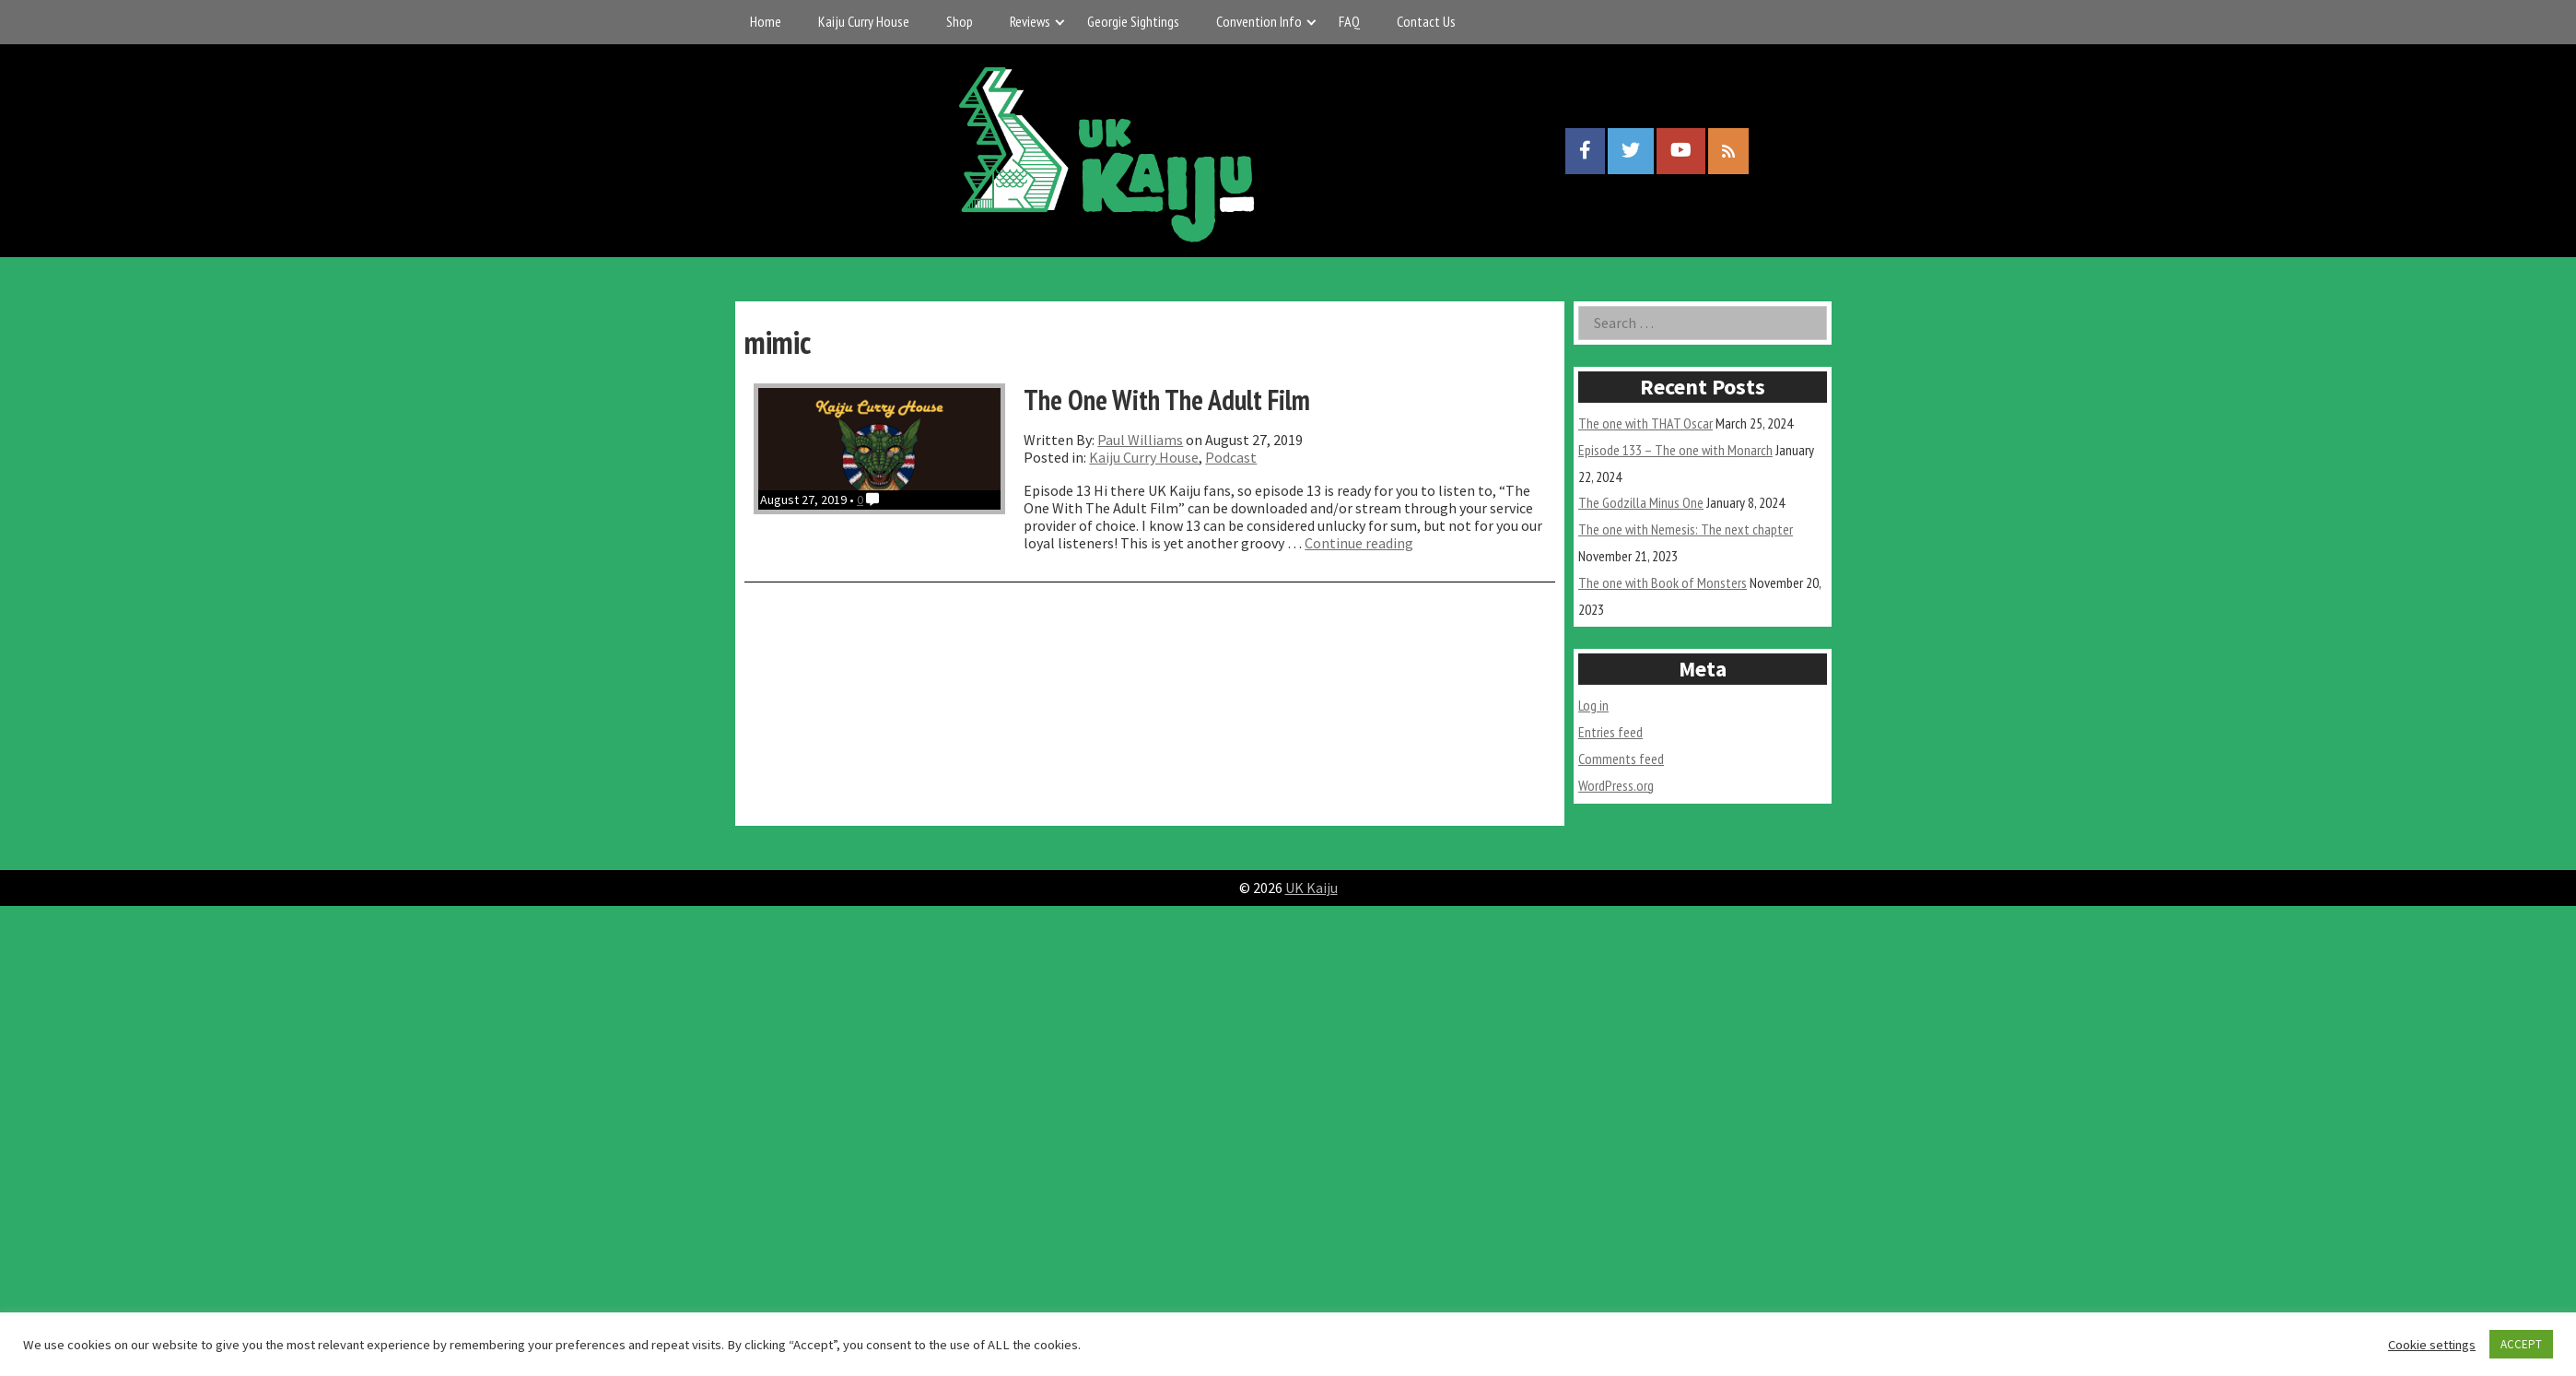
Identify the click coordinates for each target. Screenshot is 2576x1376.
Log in (1593, 705)
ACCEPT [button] (2521, 1344)
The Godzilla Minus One (1641, 502)
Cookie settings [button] (2432, 1344)
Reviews (1030, 21)
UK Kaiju (1311, 887)
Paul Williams (1140, 439)
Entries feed (1610, 732)
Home (765, 21)
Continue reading (1359, 543)
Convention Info (1259, 21)
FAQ (1349, 21)
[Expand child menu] (1060, 22)
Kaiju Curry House (863, 21)
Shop (959, 21)
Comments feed (1621, 758)
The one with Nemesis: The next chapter (1685, 529)
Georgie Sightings (1133, 21)
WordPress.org (1616, 785)
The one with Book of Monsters (1662, 582)
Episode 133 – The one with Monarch (1675, 450)
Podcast (1231, 457)
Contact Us (1426, 21)
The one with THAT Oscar (1645, 423)
